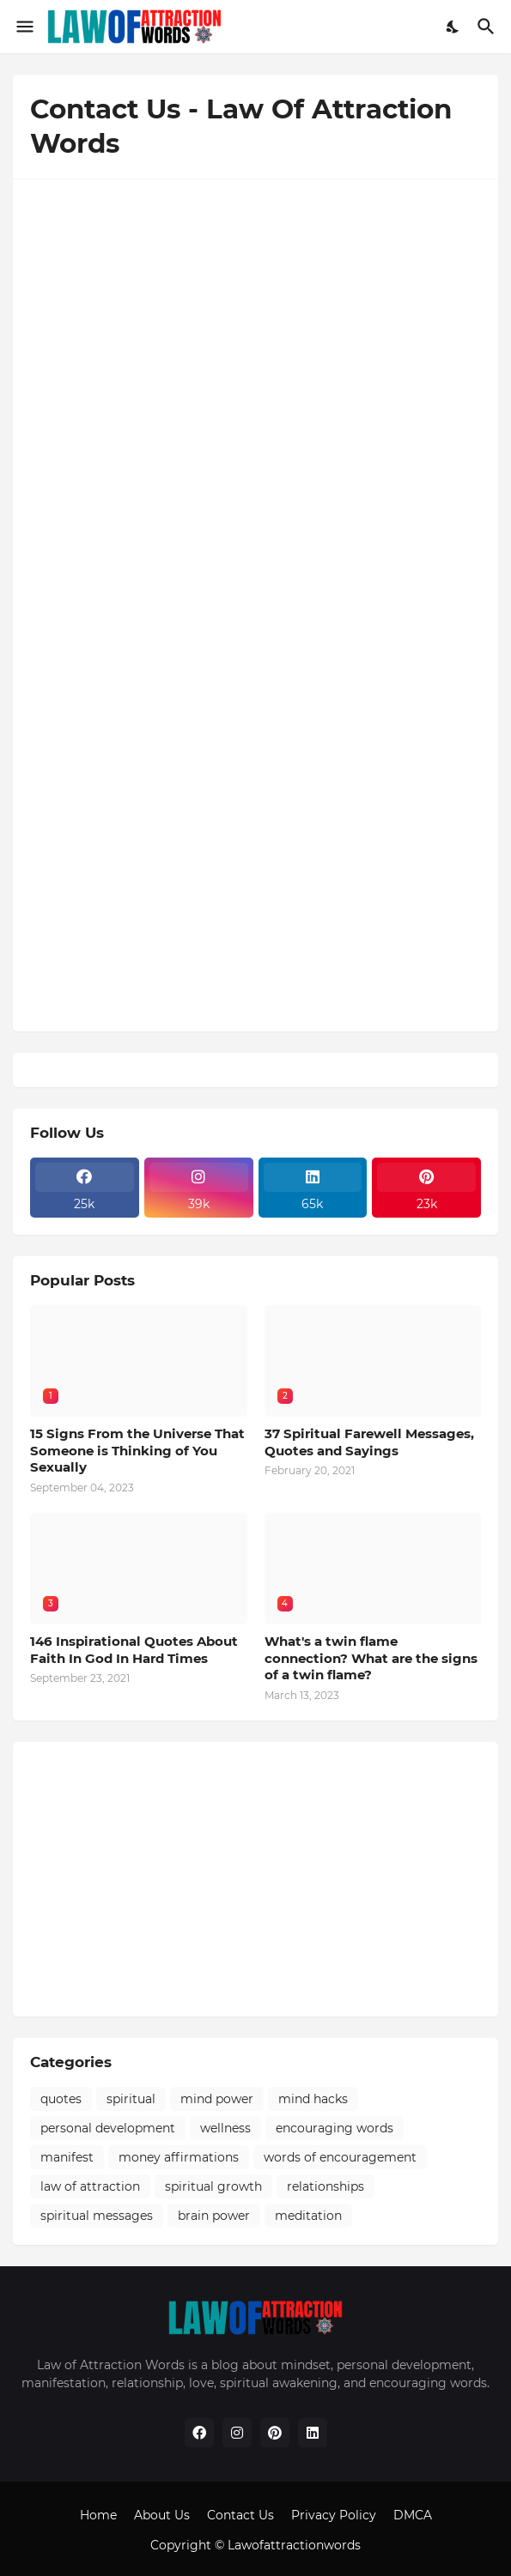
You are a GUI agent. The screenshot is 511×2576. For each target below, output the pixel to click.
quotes (61, 2099)
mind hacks (313, 2099)
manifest (67, 2157)
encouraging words (334, 2128)
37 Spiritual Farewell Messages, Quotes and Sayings (369, 1442)
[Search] (488, 26)
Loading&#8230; (255, 602)
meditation (308, 2215)
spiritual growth (213, 2186)
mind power (216, 2099)
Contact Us (240, 2515)
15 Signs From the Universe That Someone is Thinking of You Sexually (137, 1450)
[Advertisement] (255, 1879)
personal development (107, 2128)
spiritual (130, 2099)
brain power (214, 2215)
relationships (325, 2186)
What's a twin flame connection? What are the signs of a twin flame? (371, 1658)
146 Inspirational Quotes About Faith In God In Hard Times (134, 1649)
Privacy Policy (333, 2515)
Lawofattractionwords (294, 2545)
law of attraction (90, 2186)
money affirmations (179, 2157)
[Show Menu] (23, 26)
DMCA (412, 2515)
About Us (162, 2515)
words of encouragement (340, 2157)
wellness (225, 2128)
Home (98, 2515)
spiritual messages (96, 2215)
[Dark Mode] (453, 26)
